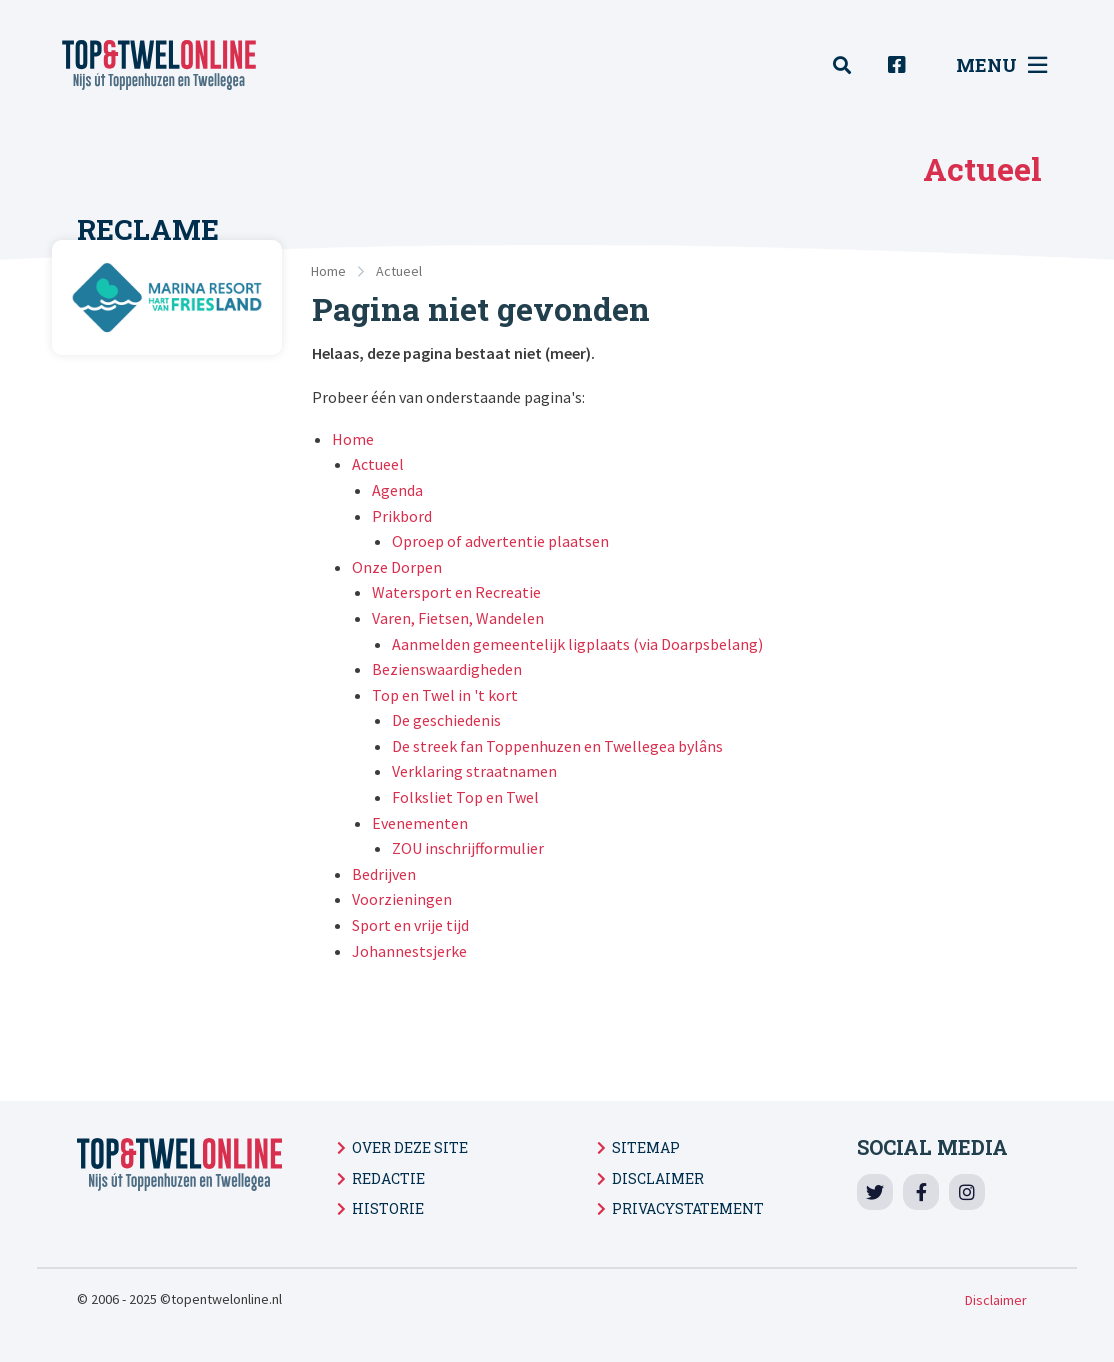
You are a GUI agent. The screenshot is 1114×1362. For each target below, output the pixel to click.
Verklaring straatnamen (474, 771)
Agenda (397, 490)
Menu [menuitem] (1001, 65)
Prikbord (402, 516)
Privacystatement (688, 1208)
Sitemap (646, 1147)
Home (328, 271)
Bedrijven (384, 874)
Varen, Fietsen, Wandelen (458, 618)
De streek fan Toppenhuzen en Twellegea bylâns (557, 746)
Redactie (388, 1178)
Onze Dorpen (397, 567)
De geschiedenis (446, 720)
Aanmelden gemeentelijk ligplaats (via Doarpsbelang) (577, 644)
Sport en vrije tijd (410, 925)
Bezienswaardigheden (447, 669)
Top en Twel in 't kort (445, 695)
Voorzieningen (402, 899)
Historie (388, 1208)
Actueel (399, 271)
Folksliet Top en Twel (465, 797)
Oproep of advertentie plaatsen (500, 541)
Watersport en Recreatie (456, 592)
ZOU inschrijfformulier (468, 848)
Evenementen (420, 823)
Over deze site (410, 1147)
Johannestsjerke (409, 951)
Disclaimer (658, 1178)
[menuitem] (853, 65)
